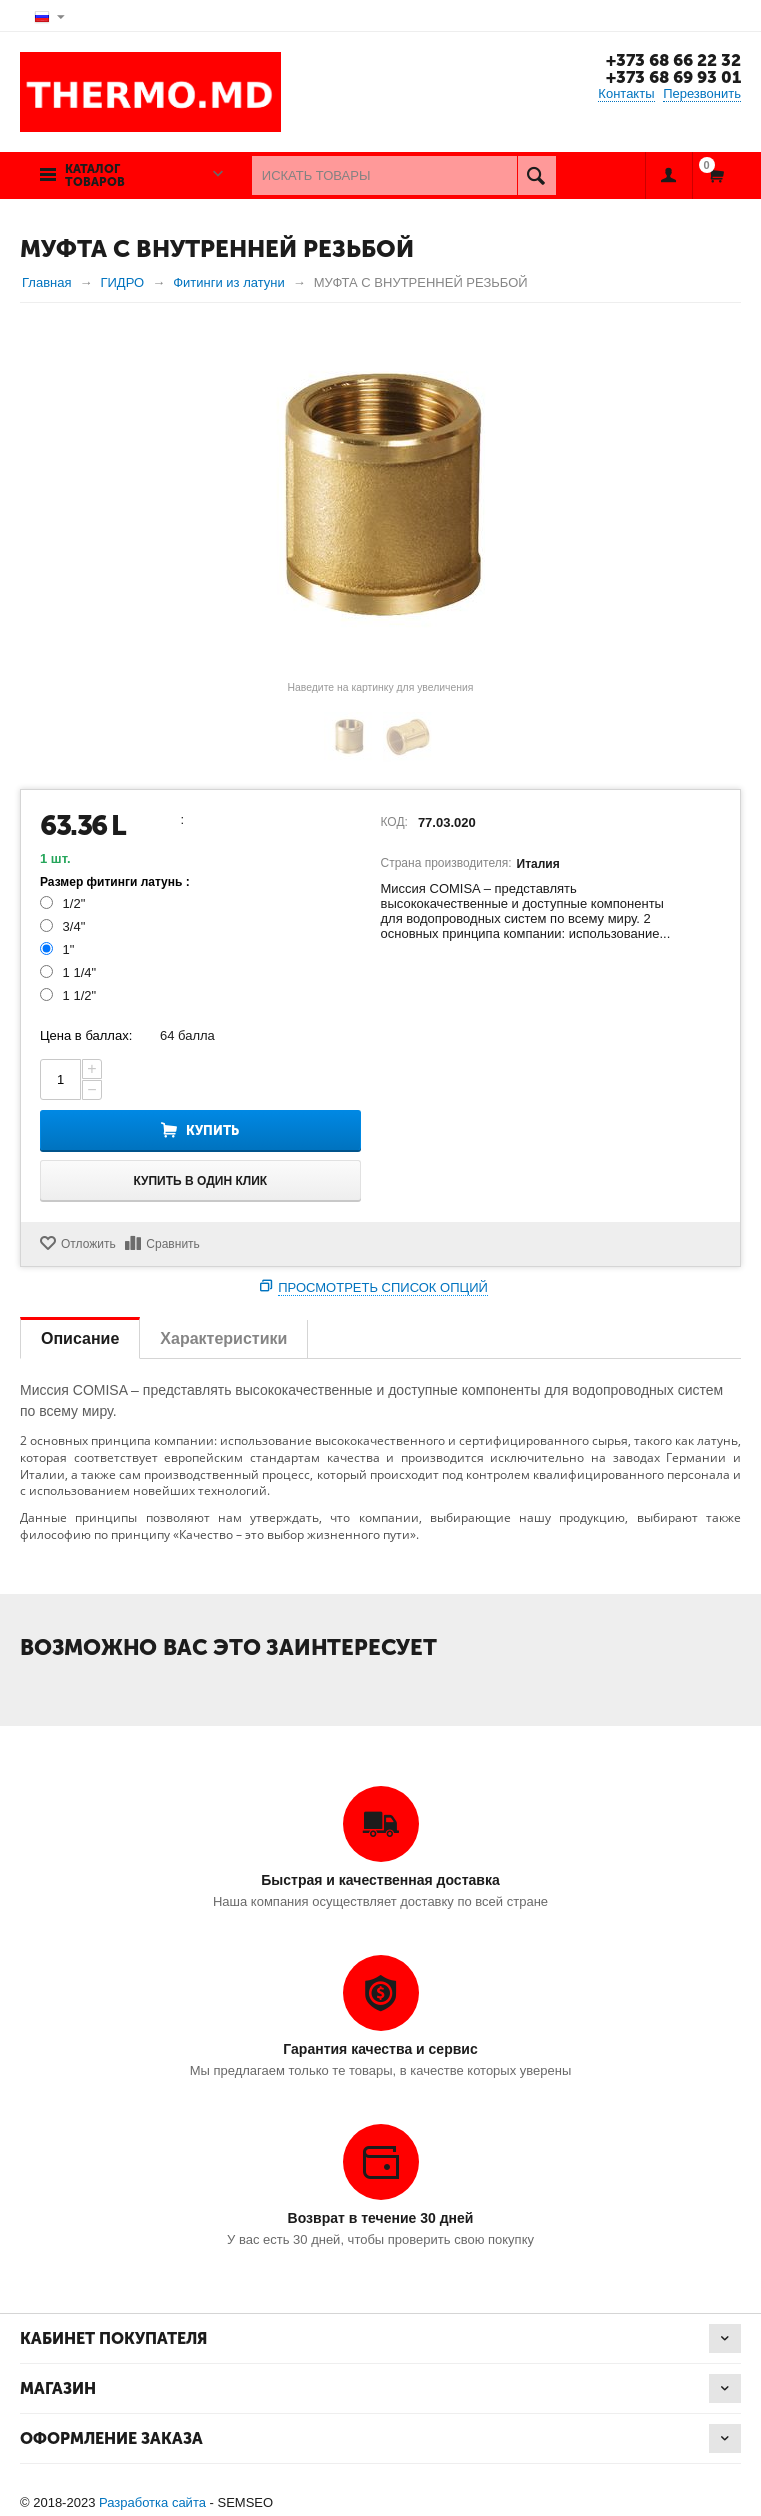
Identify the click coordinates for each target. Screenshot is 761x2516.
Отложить (88, 1244)
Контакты (626, 93)
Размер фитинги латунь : (115, 882)
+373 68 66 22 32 (672, 60)
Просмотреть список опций (383, 1287)
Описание (80, 1338)
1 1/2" (70, 995)
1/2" (64, 903)
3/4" (64, 926)
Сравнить (172, 1244)
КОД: (394, 822)
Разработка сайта (152, 2502)
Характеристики (223, 1338)
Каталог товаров (95, 175)
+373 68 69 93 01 (672, 77)
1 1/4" (70, 972)
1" (59, 949)
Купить (212, 1130)
